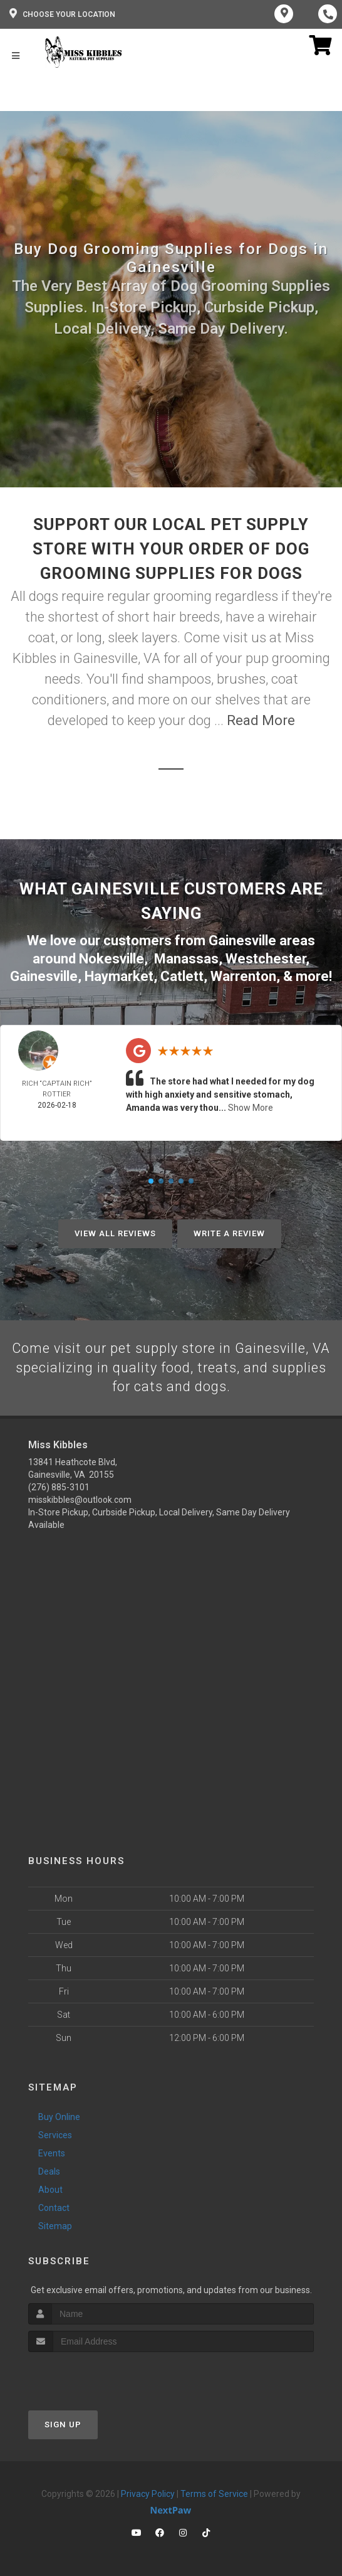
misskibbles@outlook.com (80, 1500)
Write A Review (229, 1233)
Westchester (265, 959)
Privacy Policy (148, 2494)
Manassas (186, 959)
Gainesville (44, 976)
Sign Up (62, 2425)
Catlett (182, 976)
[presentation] (95, 2376)
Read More (261, 720)
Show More (250, 1108)
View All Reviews (115, 1233)
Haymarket (119, 976)
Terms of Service (214, 2494)
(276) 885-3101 (59, 1487)
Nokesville (111, 959)
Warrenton (243, 976)
